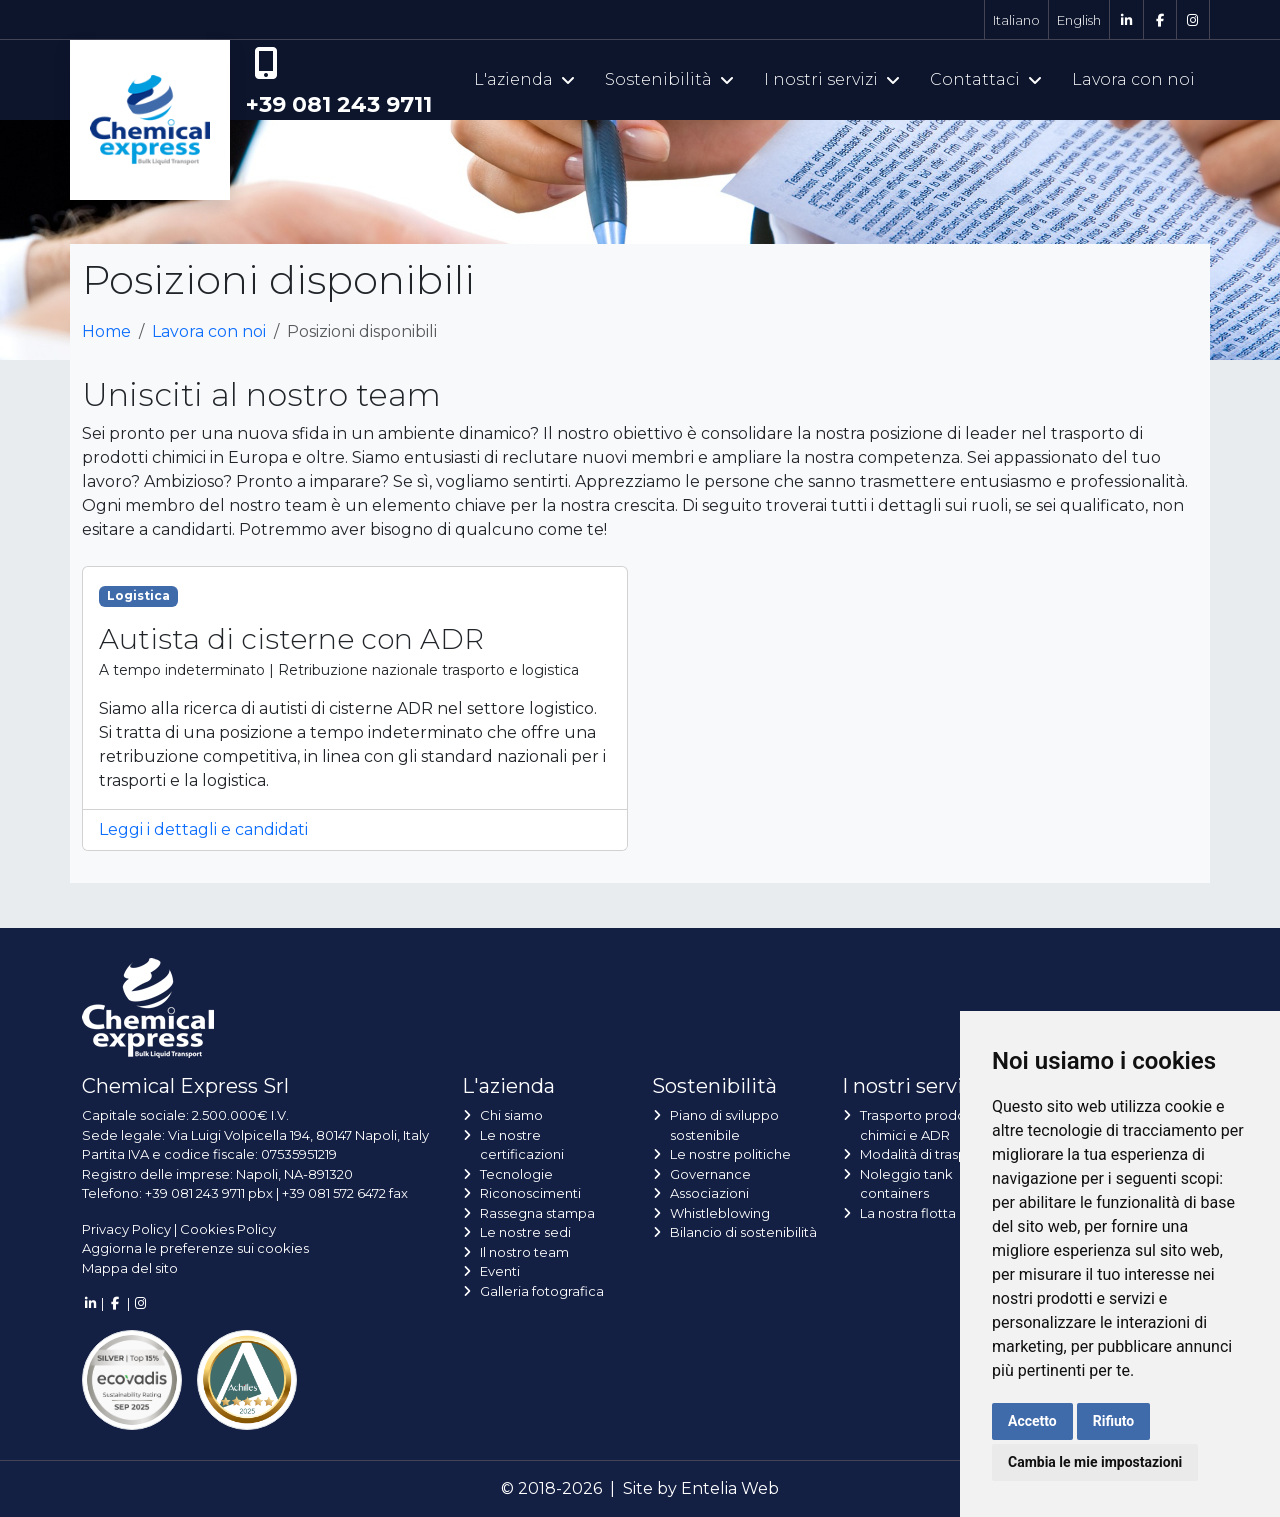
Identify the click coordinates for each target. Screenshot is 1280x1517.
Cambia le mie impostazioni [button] (1095, 1462)
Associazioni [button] (709, 1193)
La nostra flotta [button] (908, 1213)
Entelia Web (730, 1488)
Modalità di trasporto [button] (927, 1154)
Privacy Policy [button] (126, 1229)
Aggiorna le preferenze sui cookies (195, 1248)
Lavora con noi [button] (1133, 79)
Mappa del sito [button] (130, 1268)
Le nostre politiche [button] (730, 1154)
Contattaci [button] (986, 79)
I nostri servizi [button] (832, 79)
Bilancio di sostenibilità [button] (743, 1232)
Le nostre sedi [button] (525, 1232)
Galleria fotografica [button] (542, 1291)
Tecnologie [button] (516, 1174)
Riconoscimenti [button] (530, 1193)
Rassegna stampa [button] (537, 1213)
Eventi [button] (500, 1271)
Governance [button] (710, 1174)
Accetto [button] (1032, 1421)
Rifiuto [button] (1114, 1421)
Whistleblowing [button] (720, 1213)
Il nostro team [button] (524, 1252)
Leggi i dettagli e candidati (203, 829)
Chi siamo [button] (511, 1115)
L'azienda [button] (524, 79)
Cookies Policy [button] (228, 1229)
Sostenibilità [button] (669, 79)
